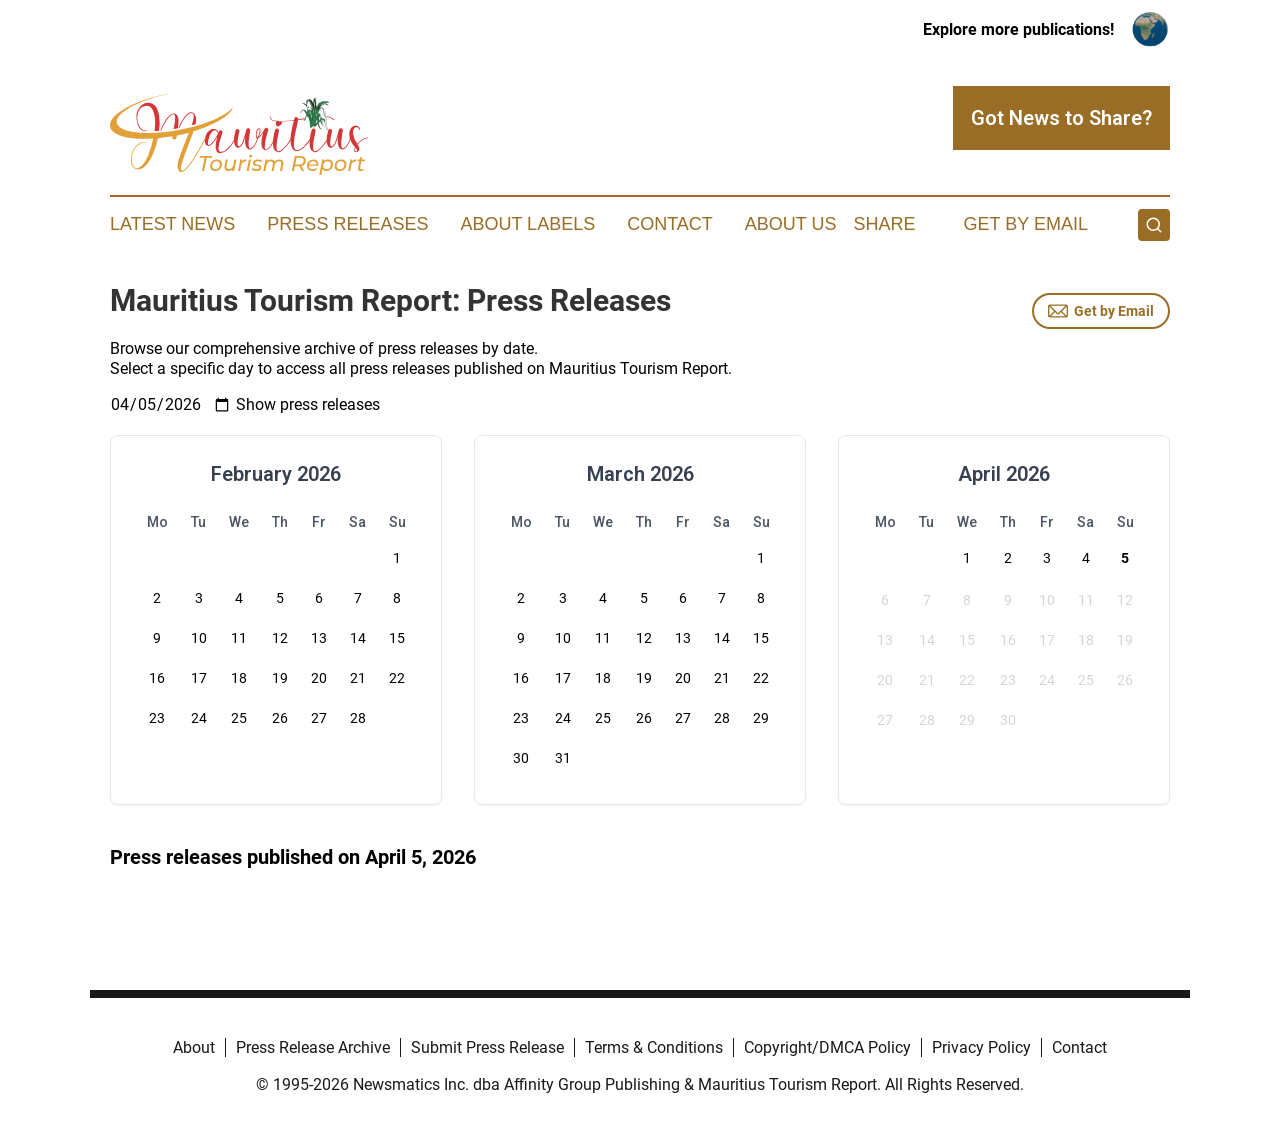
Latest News (172, 224)
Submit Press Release (487, 1047)
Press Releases (347, 224)
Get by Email (1101, 311)
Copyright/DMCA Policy (827, 1047)
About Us (791, 224)
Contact (670, 224)
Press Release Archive (313, 1047)
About (194, 1047)
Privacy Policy (981, 1047)
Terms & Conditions (654, 1047)
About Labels (527, 224)
